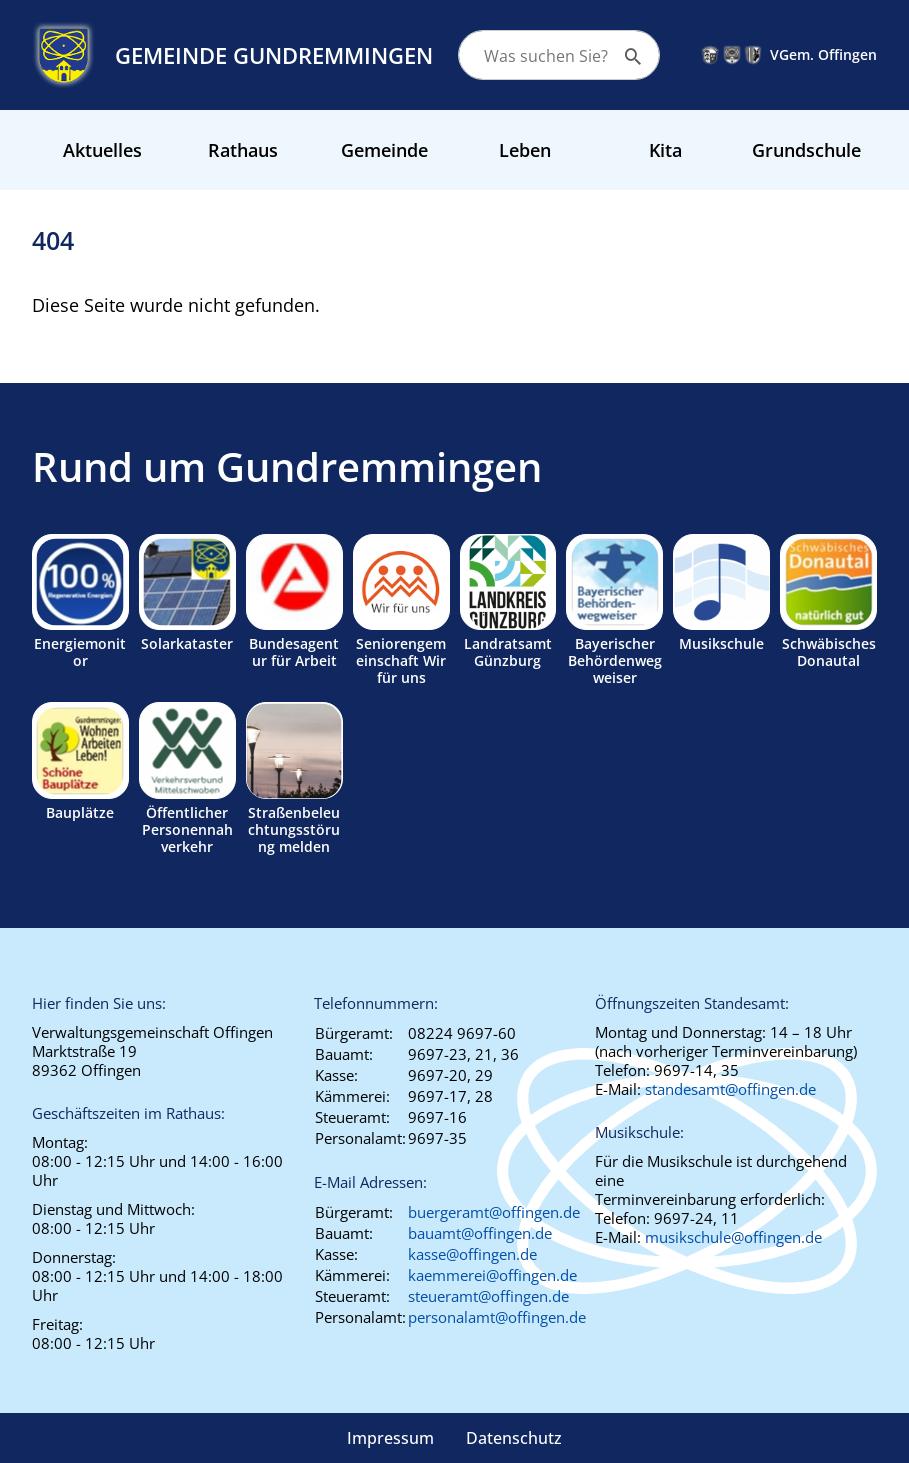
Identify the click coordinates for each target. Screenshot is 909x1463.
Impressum (390, 1438)
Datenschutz (514, 1438)
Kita (665, 150)
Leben (525, 150)
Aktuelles (102, 150)
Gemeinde (384, 150)
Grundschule (806, 150)
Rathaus (243, 150)
